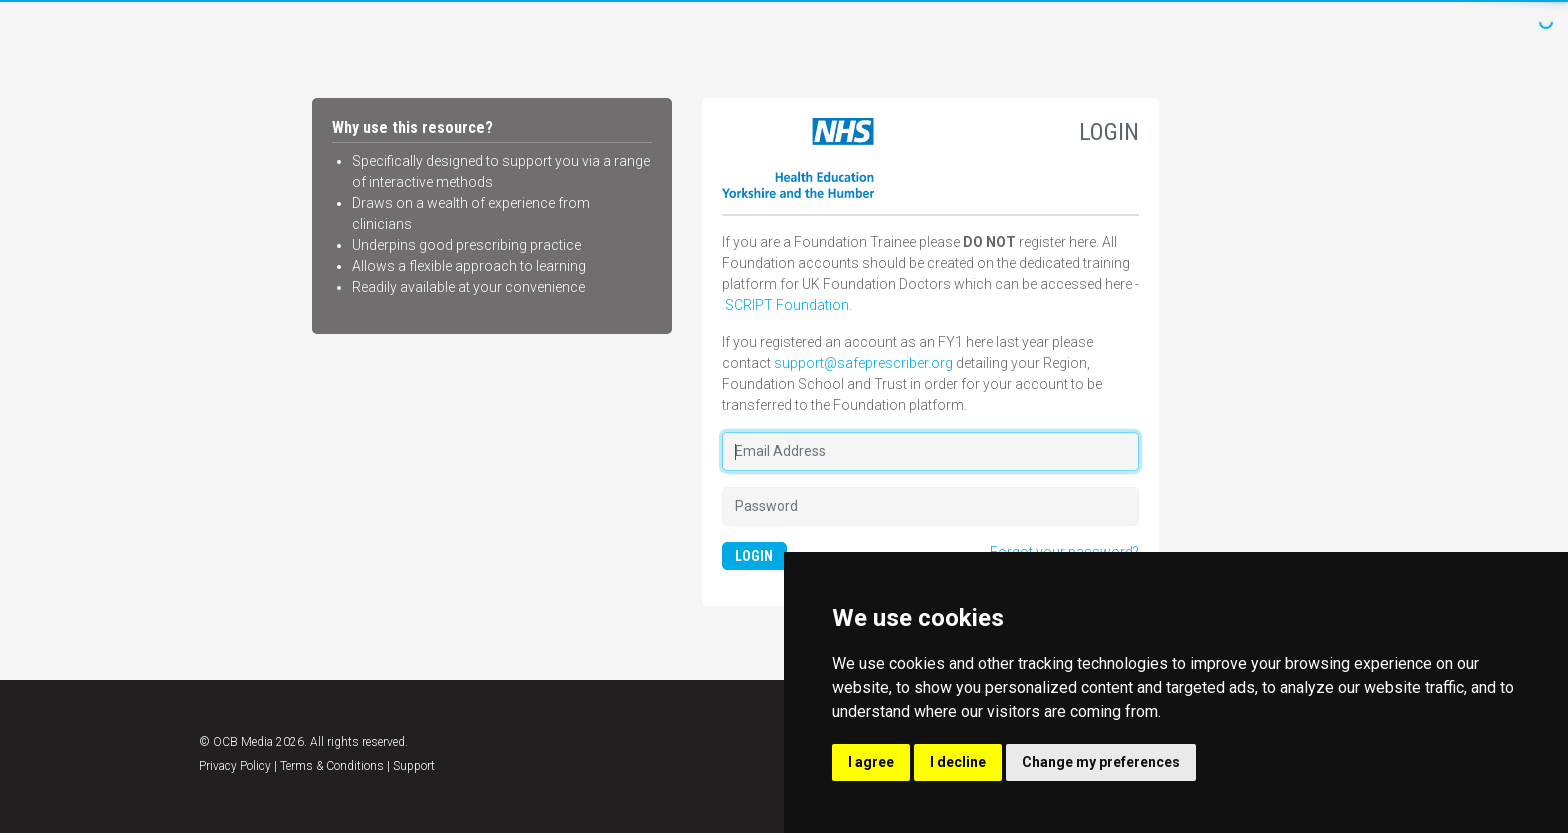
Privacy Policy (235, 766)
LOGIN (754, 556)
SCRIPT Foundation (787, 305)
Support (414, 766)
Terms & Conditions (332, 766)
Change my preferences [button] (1101, 762)
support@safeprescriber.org (863, 363)
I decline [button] (958, 762)
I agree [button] (871, 762)
